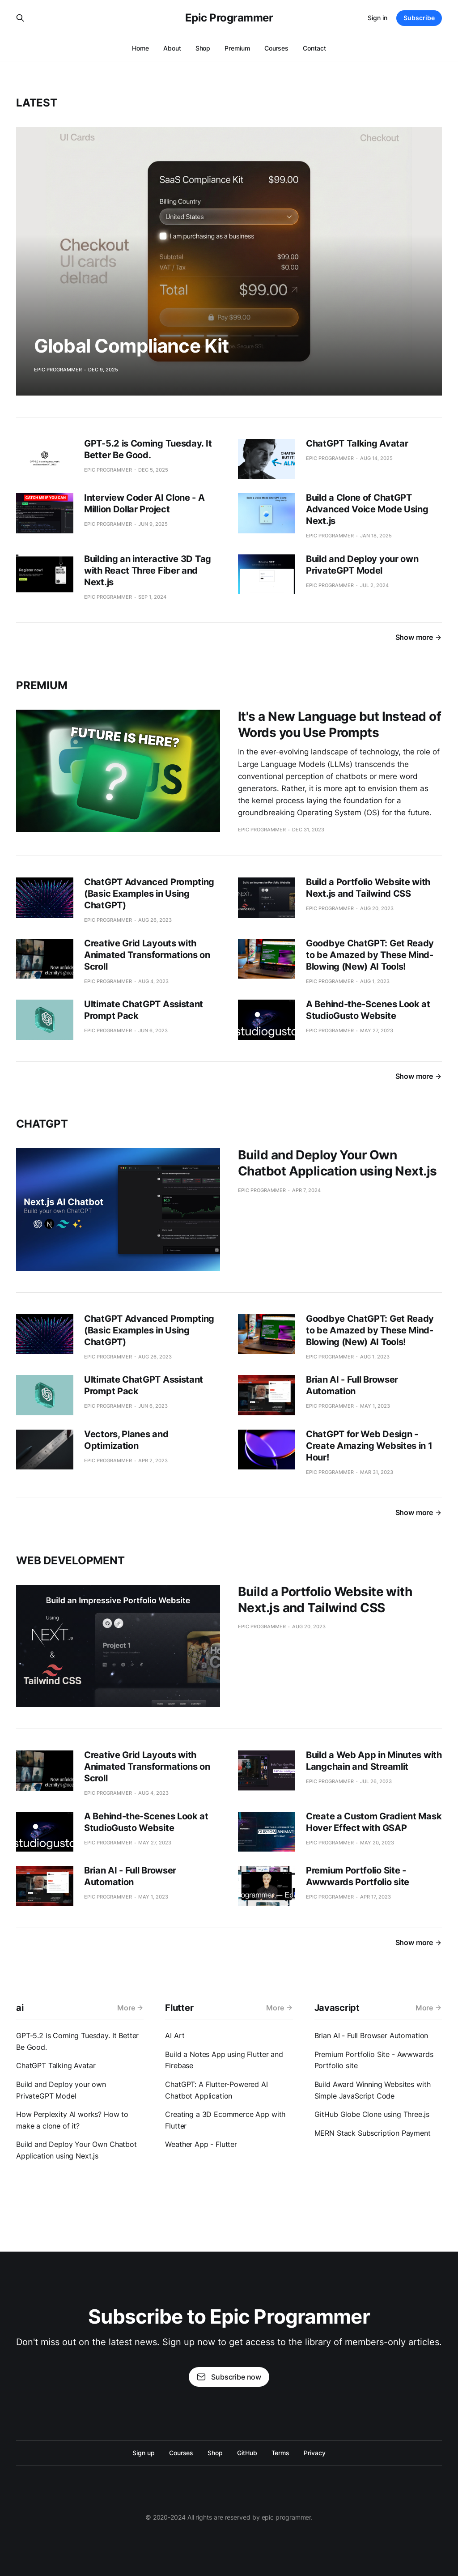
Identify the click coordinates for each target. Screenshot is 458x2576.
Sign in (377, 17)
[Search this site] (20, 18)
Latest (36, 102)
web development (70, 1560)
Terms (280, 2453)
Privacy (314, 2453)
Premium (237, 48)
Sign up (143, 2453)
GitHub (247, 2453)
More (130, 2007)
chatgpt (42, 1123)
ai (19, 2007)
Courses (276, 48)
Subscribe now (229, 2376)
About (172, 48)
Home (140, 48)
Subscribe (419, 17)
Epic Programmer (229, 17)
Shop (203, 48)
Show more (418, 637)
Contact (314, 48)
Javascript (337, 2007)
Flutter (179, 2007)
